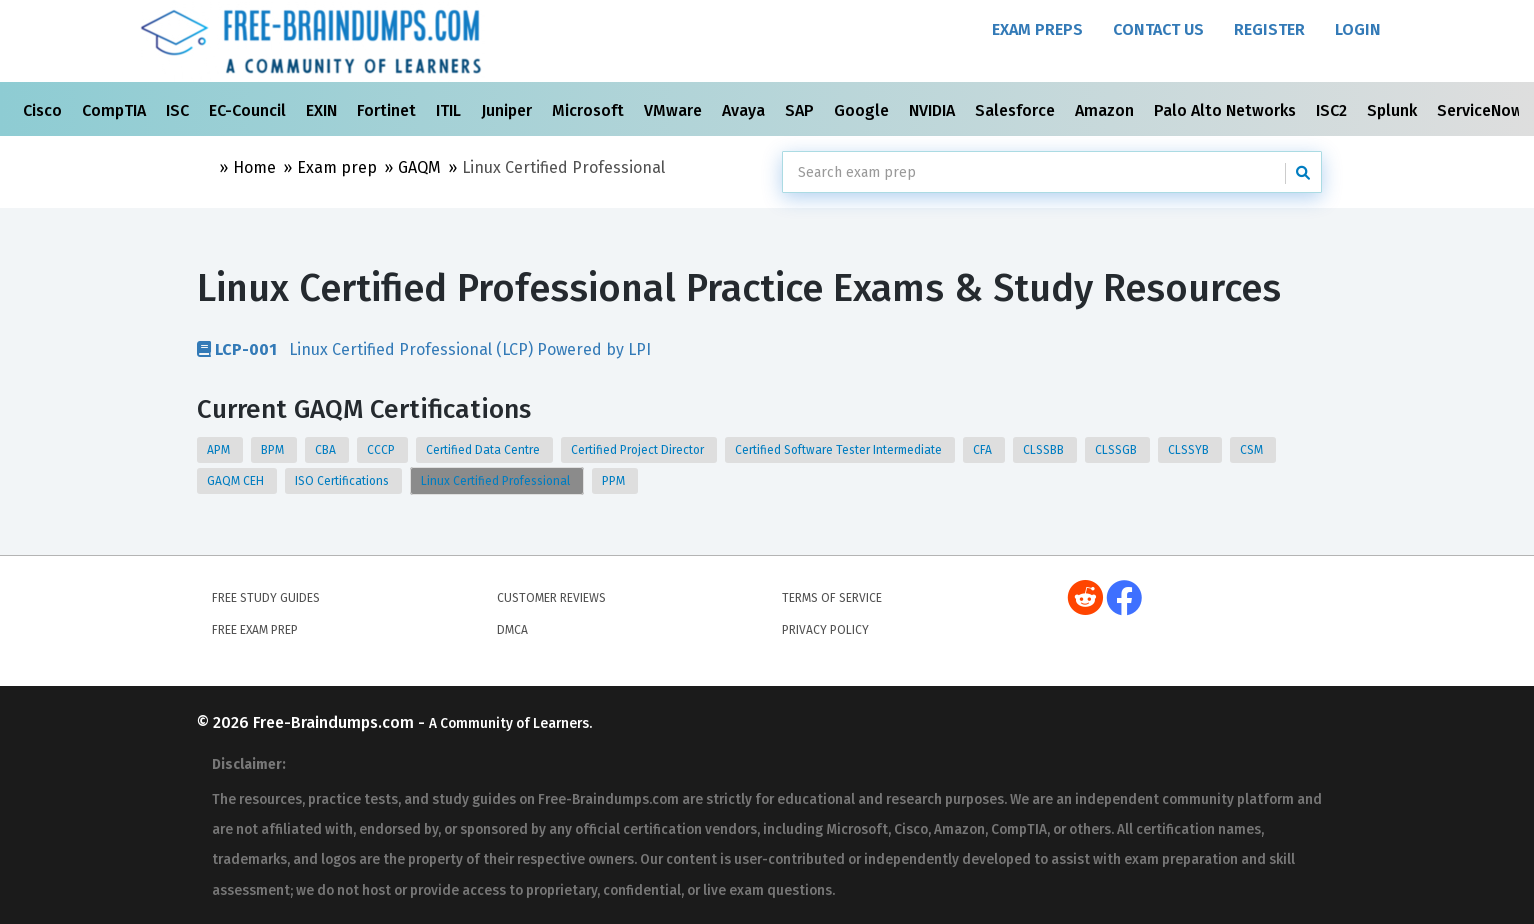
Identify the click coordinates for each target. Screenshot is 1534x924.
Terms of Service (832, 598)
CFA (984, 450)
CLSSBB (1045, 450)
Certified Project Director (639, 450)
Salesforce (1017, 110)
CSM (1253, 450)
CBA (327, 450)
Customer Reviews (551, 598)
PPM (615, 481)
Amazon (1106, 110)
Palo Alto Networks (1227, 110)
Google (863, 110)
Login (1358, 29)
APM (220, 450)
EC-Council (249, 110)
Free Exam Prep (255, 630)
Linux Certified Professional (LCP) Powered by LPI (424, 349)
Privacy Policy (825, 630)
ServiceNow (1482, 110)
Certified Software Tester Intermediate (840, 450)
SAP (801, 110)
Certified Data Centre (484, 450)
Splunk (1394, 110)
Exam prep (337, 167)
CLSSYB (1190, 450)
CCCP (382, 450)
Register (1269, 29)
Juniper (508, 110)
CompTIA (116, 110)
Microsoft (590, 110)
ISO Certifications (343, 481)
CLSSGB (1117, 450)
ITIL (450, 110)
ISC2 (1333, 110)
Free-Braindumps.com (335, 722)
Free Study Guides (266, 598)
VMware (675, 110)
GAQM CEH (237, 481)
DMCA (512, 630)
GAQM (419, 167)
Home (254, 167)
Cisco (44, 110)
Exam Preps (1037, 29)
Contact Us (1158, 29)
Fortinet (388, 110)
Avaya (745, 110)
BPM (274, 450)
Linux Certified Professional (497, 481)
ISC (179, 110)
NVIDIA (934, 110)
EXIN (323, 110)
